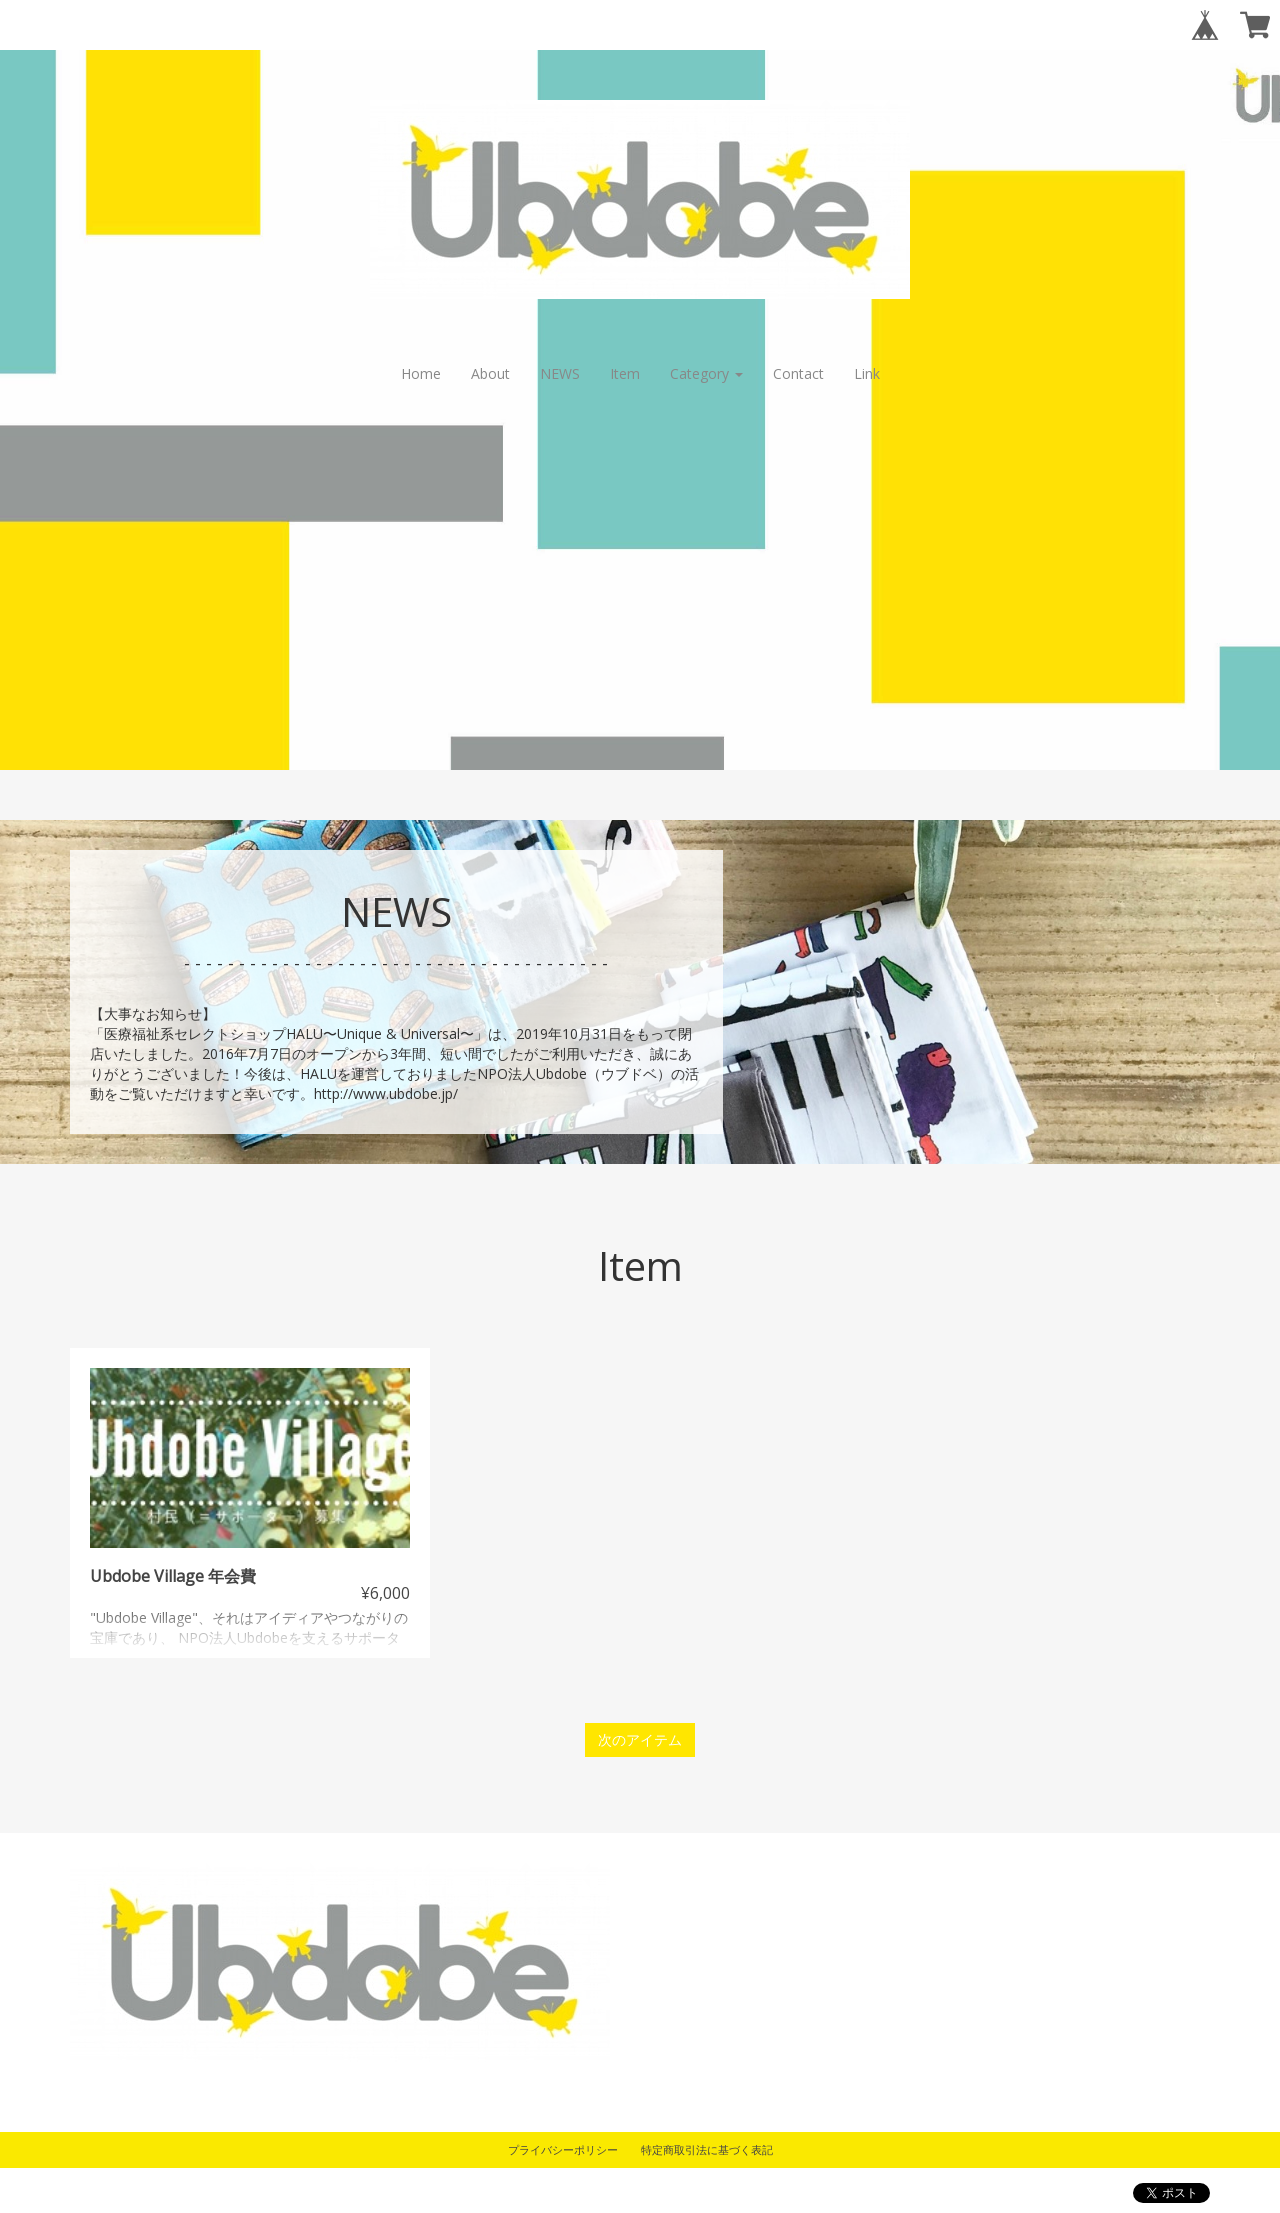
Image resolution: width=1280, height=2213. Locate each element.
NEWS (560, 373)
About (490, 373)
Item (625, 373)
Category (706, 373)
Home (421, 373)
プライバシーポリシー (563, 2149)
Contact (798, 373)
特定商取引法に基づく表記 (707, 2149)
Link (867, 373)
